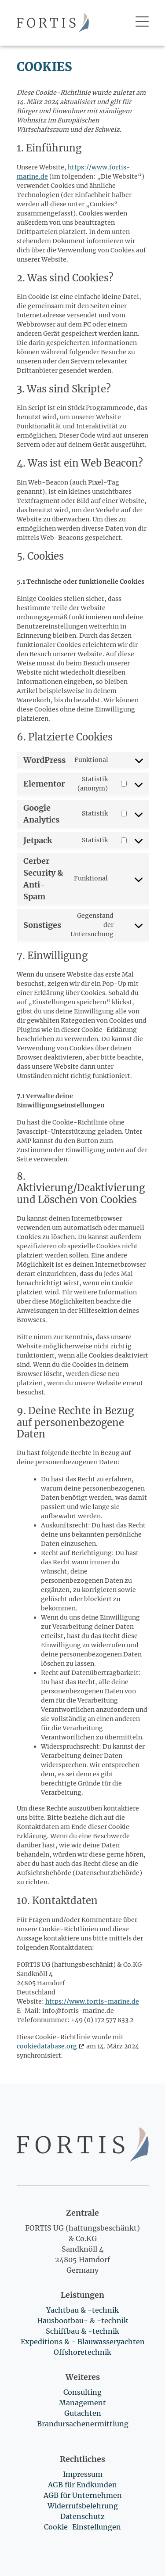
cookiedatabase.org (47, 2046)
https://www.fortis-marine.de (92, 2001)
